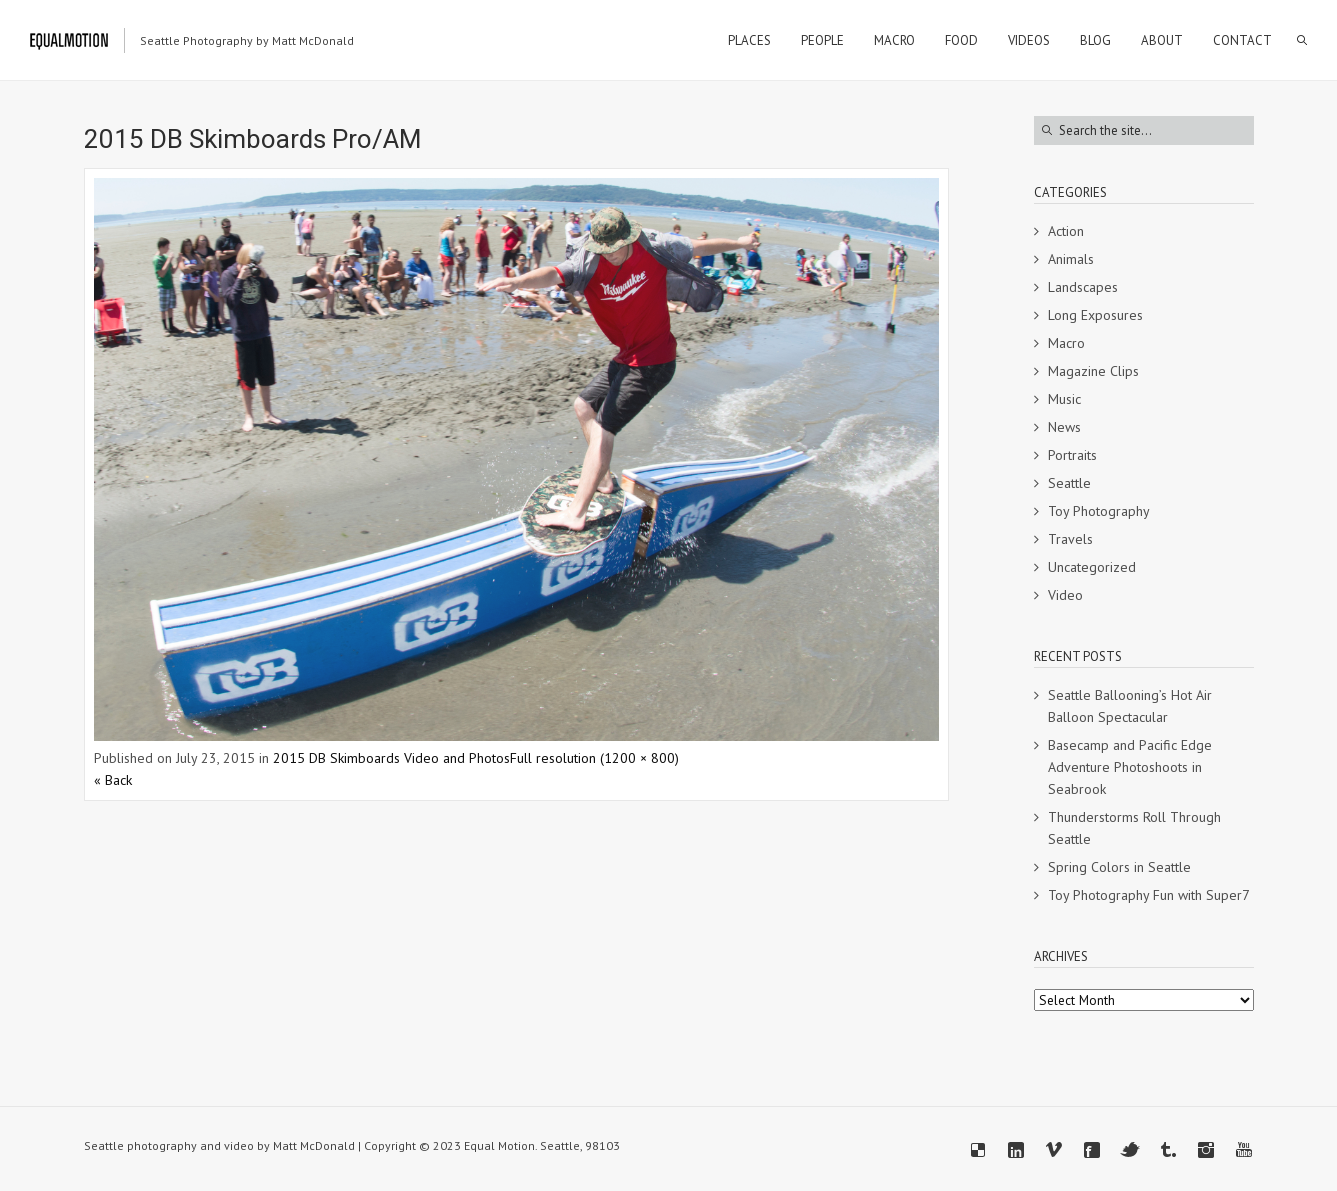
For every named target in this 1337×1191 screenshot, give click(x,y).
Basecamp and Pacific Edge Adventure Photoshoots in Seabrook (1130, 767)
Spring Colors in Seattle (1119, 867)
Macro (1066, 343)
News (1064, 427)
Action (1066, 231)
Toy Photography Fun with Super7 (1149, 895)
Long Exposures (1095, 315)
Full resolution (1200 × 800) (594, 758)
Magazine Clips (1093, 371)
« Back (113, 780)
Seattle (1069, 483)
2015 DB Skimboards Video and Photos (391, 758)
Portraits (1072, 455)
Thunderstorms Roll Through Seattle (1134, 828)
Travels (1070, 539)
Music (1064, 399)
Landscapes (1083, 287)
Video (1065, 595)
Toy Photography (1099, 511)
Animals (1071, 259)
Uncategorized (1092, 567)
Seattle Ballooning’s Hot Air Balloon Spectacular (1130, 706)
